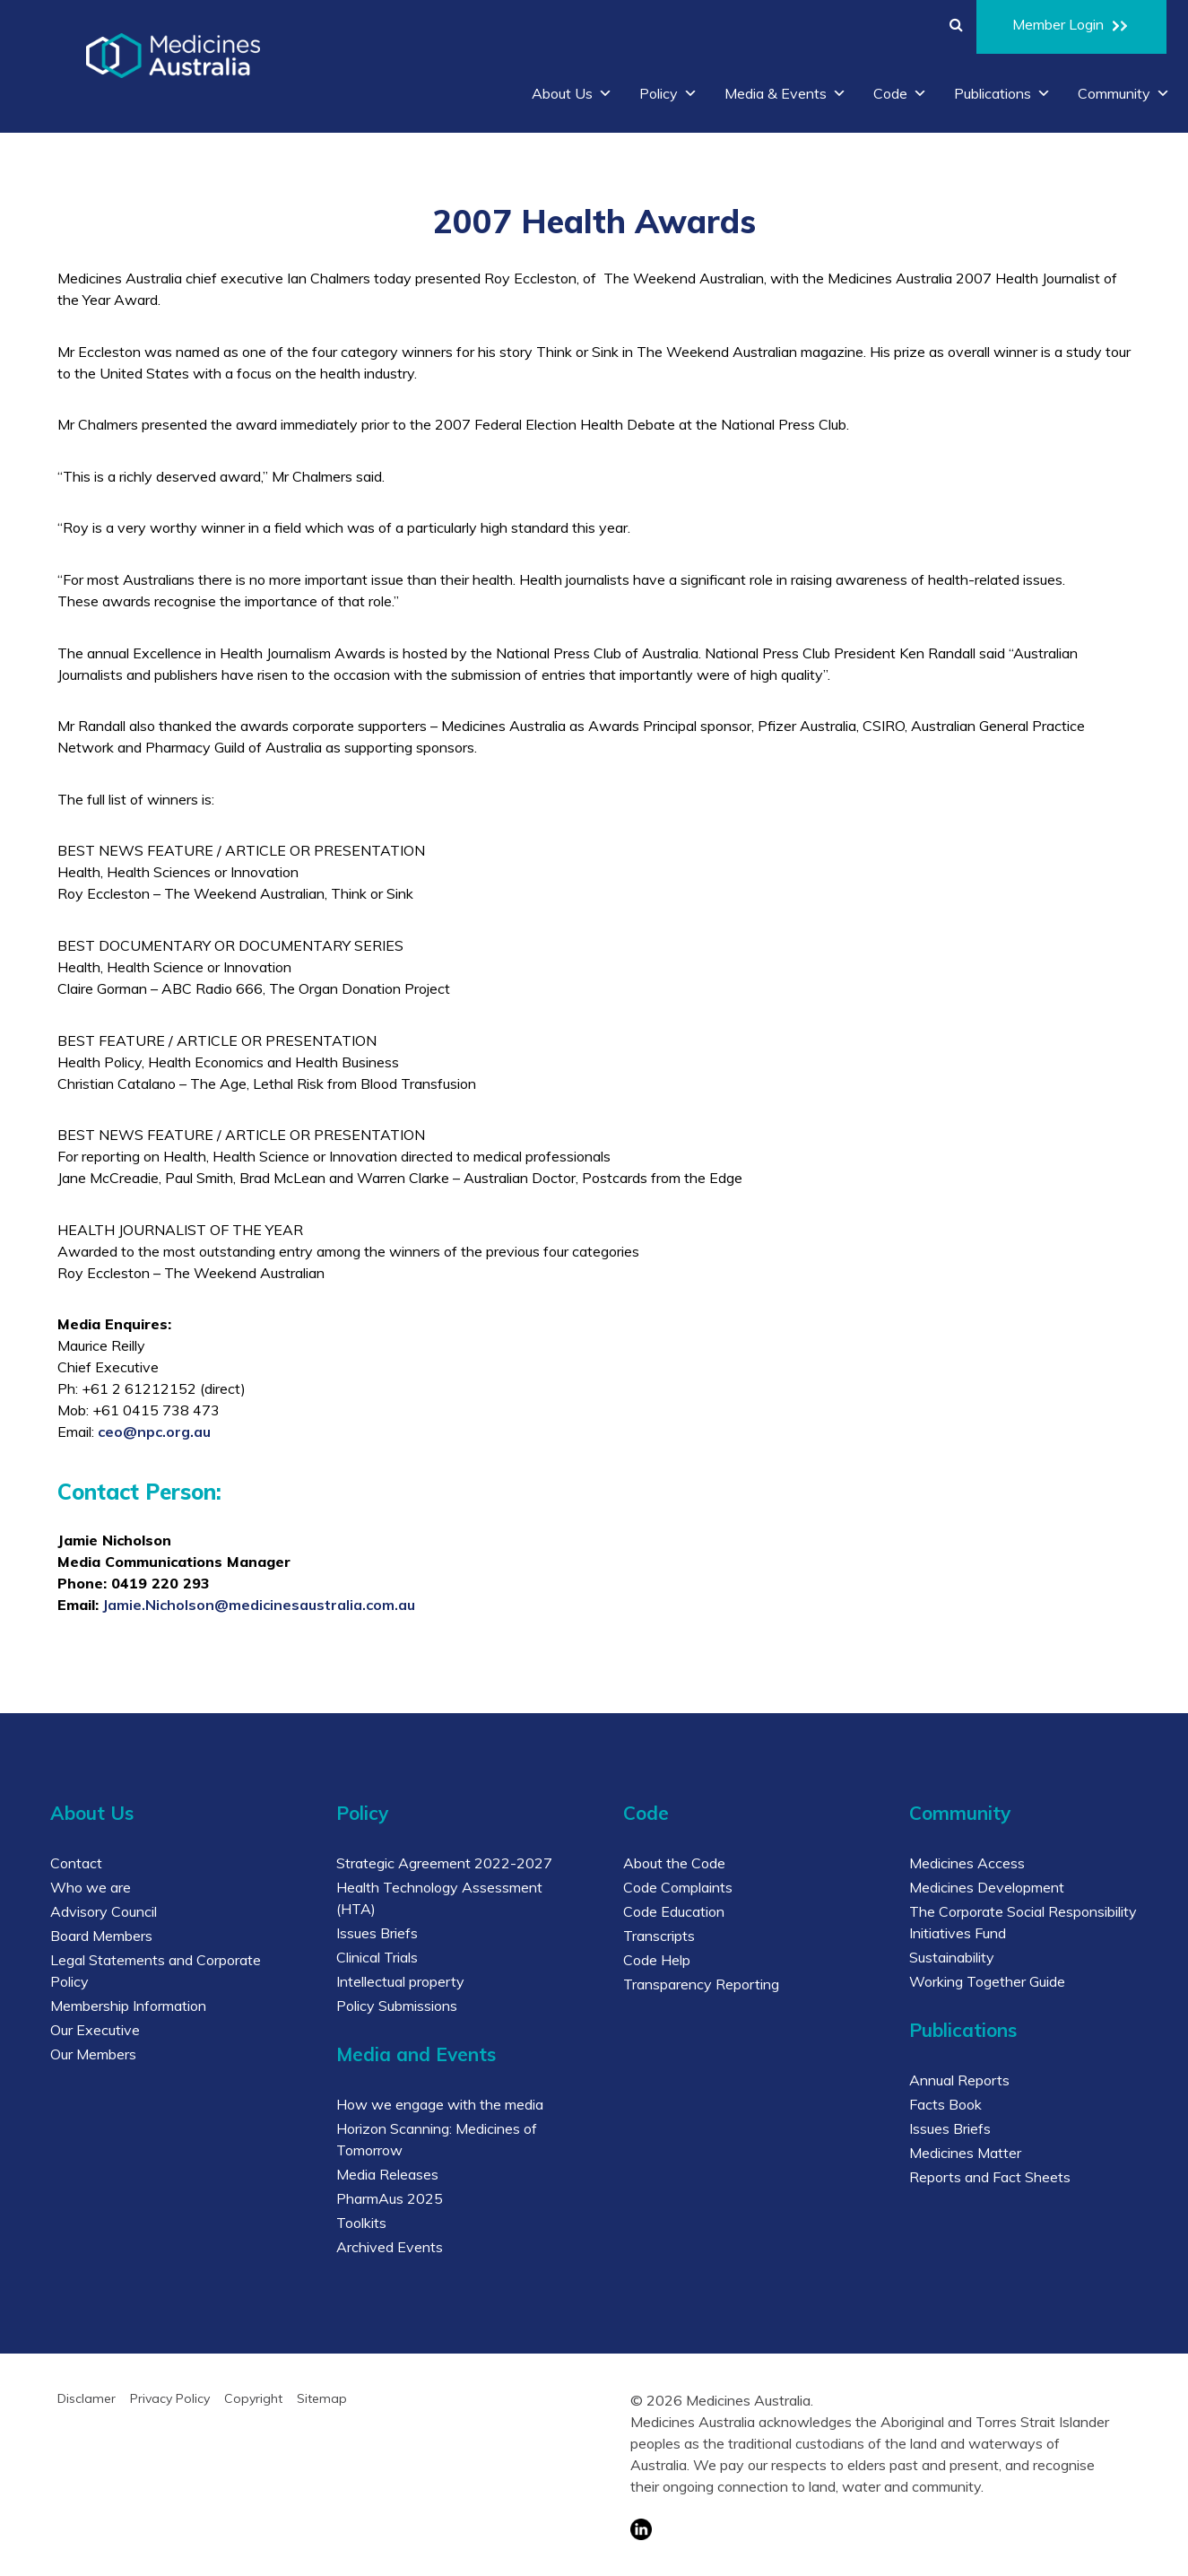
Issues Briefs (377, 1933)
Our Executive (95, 2030)
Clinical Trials (377, 1957)
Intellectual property (400, 1981)
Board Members (101, 1936)
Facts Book (945, 2104)
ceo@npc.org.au (154, 1431)
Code (900, 93)
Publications (1002, 93)
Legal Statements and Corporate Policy (155, 1970)
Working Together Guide (987, 1981)
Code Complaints (678, 1887)
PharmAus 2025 (389, 2198)
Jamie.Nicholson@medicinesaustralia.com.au (258, 1605)
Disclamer (86, 2398)
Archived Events (389, 2247)
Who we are (90, 1887)
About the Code (674, 1863)
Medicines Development (986, 1887)
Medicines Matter (965, 2153)
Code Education (673, 1911)
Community (1124, 93)
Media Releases (387, 2174)
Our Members (93, 2054)
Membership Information (128, 2006)
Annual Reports (959, 2080)
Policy (668, 93)
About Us (572, 93)
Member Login (1071, 26)
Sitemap (322, 2398)
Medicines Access (967, 1863)
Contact (76, 1863)
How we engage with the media (439, 2104)
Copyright (253, 2398)
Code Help (656, 1960)
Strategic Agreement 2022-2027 (444, 1863)
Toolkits (361, 2223)
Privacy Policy (170, 2398)
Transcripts (659, 1936)
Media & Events (785, 93)
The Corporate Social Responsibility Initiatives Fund (1023, 1922)
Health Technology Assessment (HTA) (439, 1898)
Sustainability (951, 1957)
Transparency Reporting (701, 1984)
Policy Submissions (396, 2006)
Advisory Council (103, 1911)
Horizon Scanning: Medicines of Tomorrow (436, 2139)
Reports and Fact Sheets (990, 2177)
